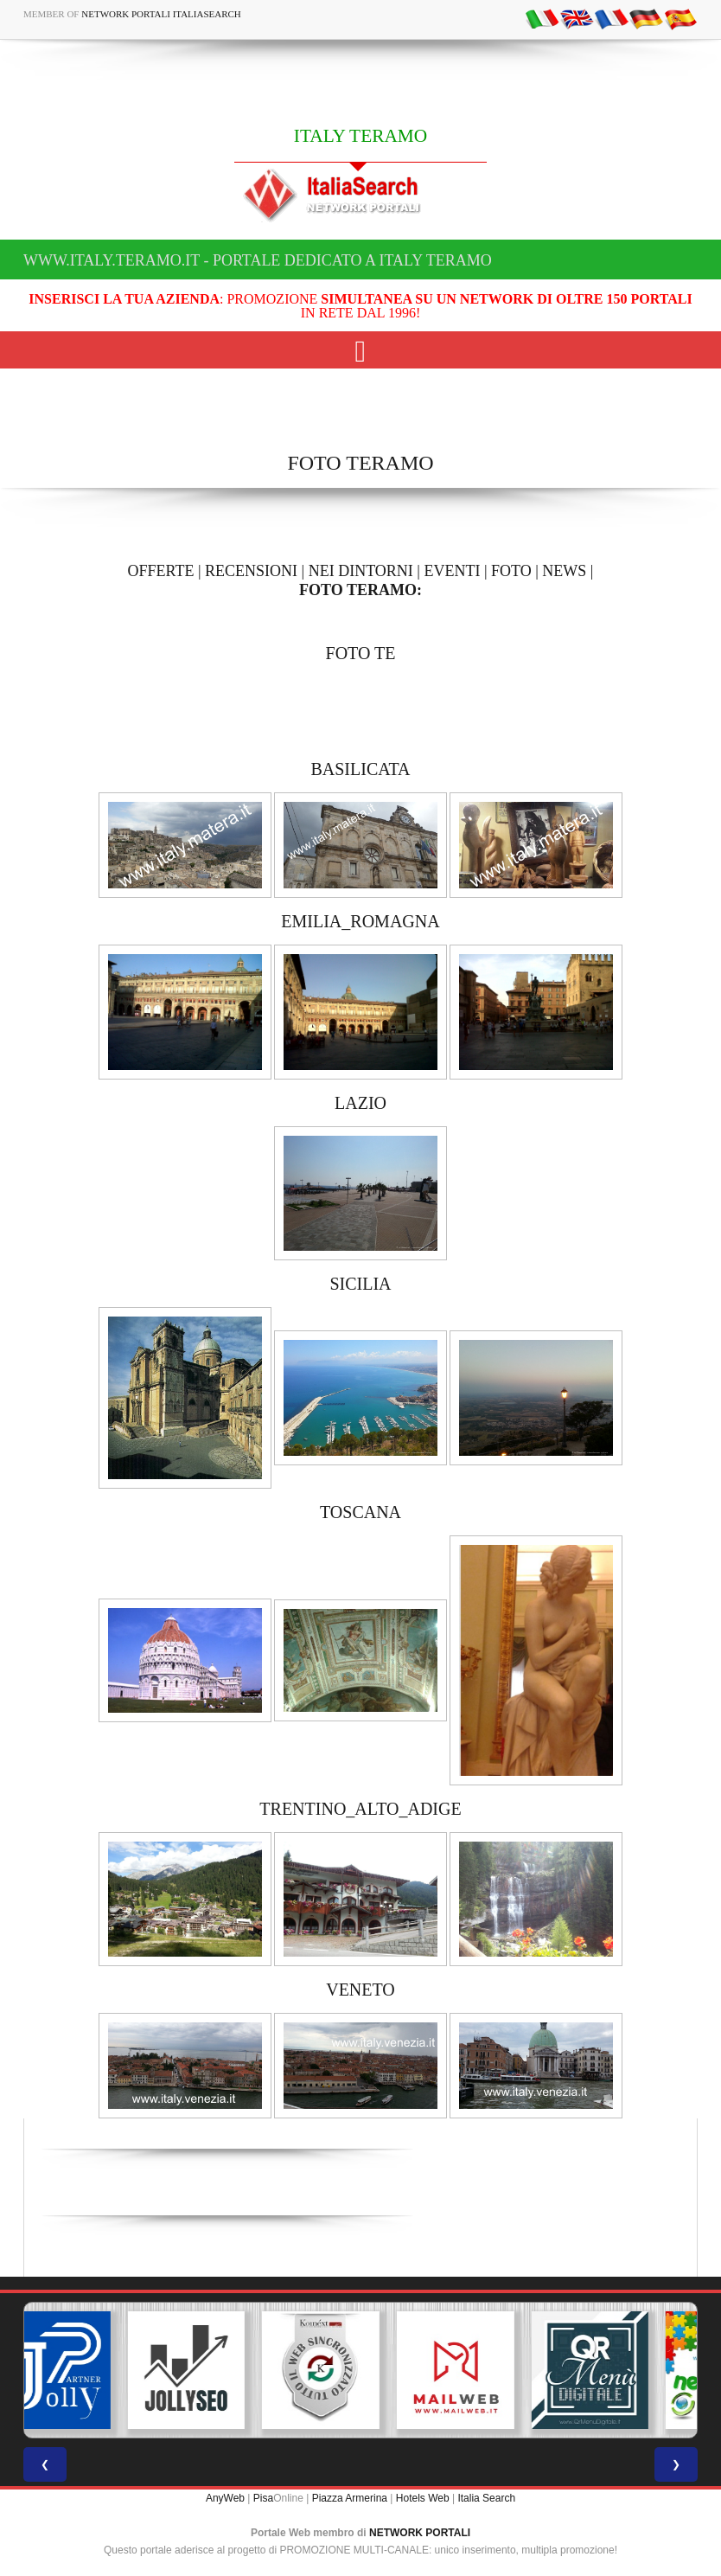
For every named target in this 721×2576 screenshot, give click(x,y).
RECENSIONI (251, 571)
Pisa (263, 2498)
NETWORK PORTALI (419, 2533)
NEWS (564, 571)
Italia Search (486, 2498)
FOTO (511, 571)
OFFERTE (161, 571)
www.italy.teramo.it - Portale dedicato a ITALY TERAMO (257, 260)
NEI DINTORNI (361, 571)
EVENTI (452, 571)
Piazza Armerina (349, 2498)
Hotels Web (423, 2498)
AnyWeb (225, 2498)
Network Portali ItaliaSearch (161, 14)
